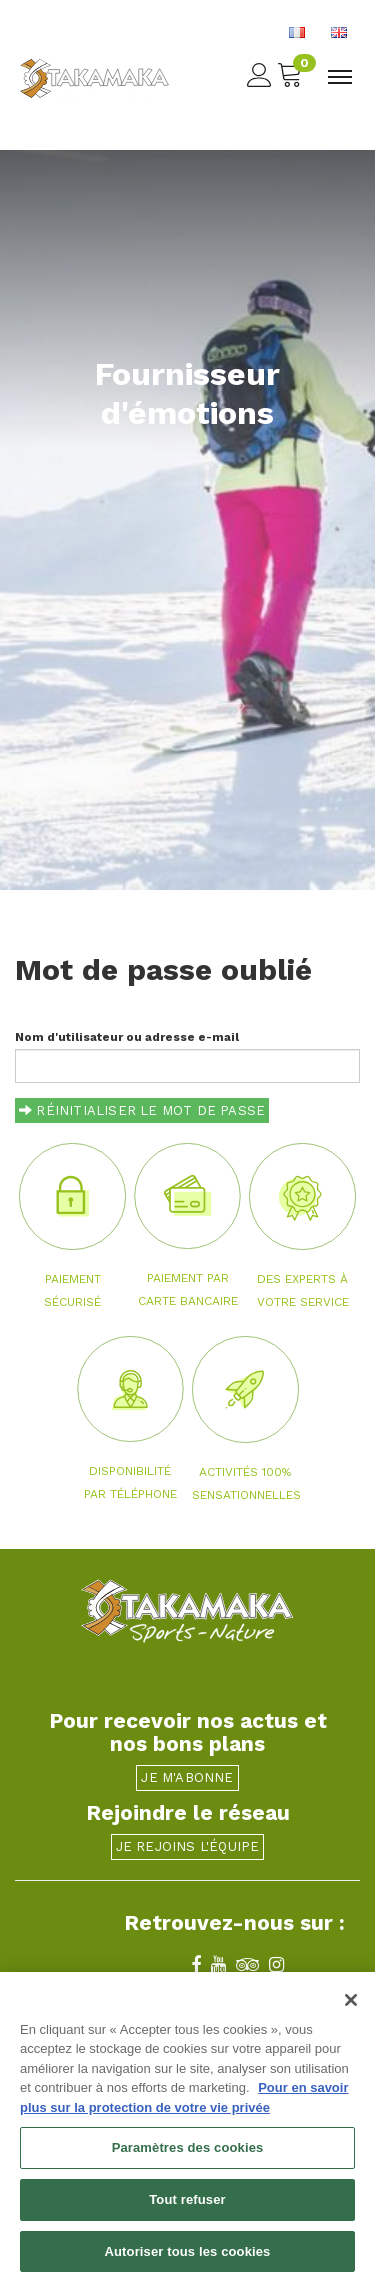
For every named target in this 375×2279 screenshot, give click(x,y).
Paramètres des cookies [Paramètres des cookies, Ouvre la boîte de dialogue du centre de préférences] (188, 2157)
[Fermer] (351, 2009)
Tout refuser (187, 2209)
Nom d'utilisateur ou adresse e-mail (127, 1037)
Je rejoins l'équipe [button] (188, 1846)
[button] (94, 705)
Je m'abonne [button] (187, 1777)
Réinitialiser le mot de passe (142, 1110)
